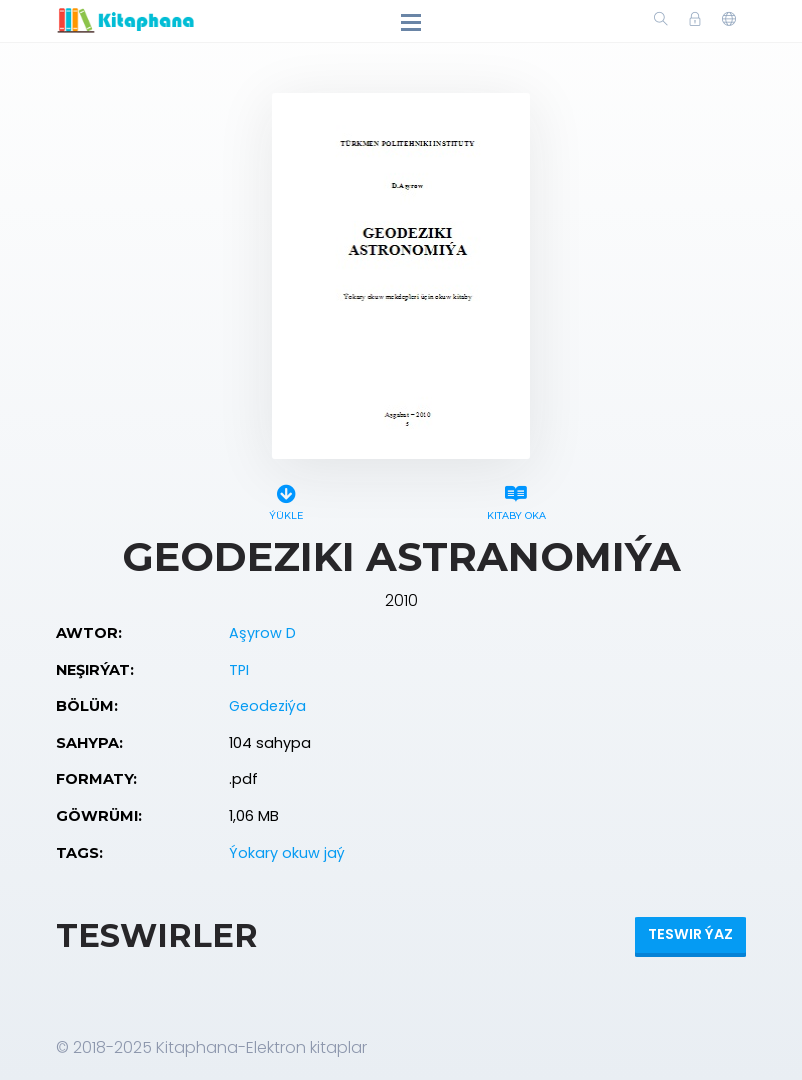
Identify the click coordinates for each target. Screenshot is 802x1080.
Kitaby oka (516, 499)
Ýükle (286, 499)
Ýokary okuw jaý (287, 853)
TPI (239, 670)
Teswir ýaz (690, 934)
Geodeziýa (267, 706)
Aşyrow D (262, 633)
